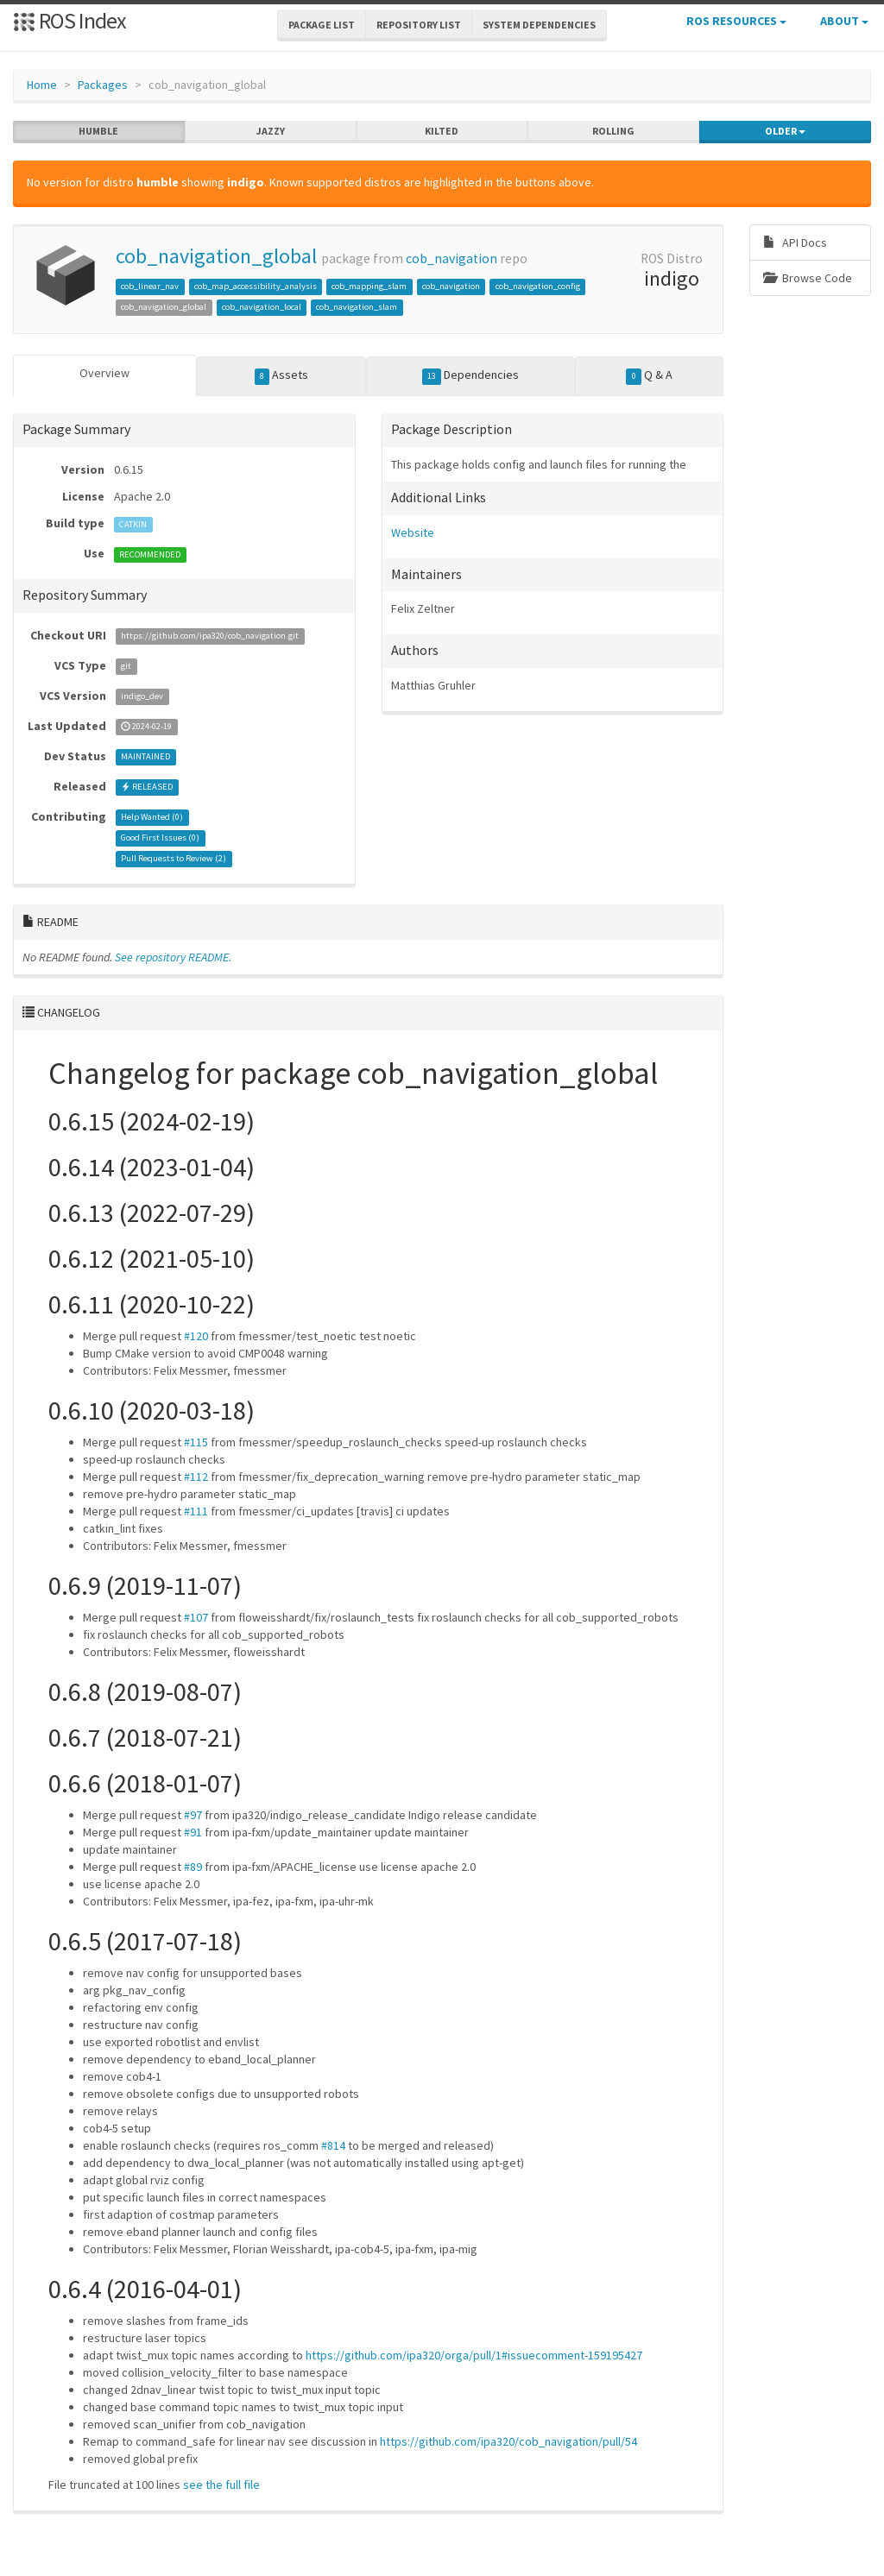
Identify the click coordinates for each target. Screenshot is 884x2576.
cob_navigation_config (538, 286)
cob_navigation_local (261, 306)
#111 (196, 1511)
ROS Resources (736, 20)
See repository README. (173, 957)
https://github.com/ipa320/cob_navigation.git (210, 636)
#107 (196, 1617)
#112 (196, 1476)
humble (98, 131)
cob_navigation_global (216, 255)
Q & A (649, 375)
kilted (441, 131)
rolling (613, 131)
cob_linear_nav (150, 286)
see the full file (221, 2484)
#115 (196, 1442)
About (844, 20)
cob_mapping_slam (369, 286)
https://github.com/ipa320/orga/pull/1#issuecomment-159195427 (474, 2355)
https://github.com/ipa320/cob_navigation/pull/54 (508, 2441)
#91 (193, 1832)
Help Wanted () (152, 817)
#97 (193, 1815)
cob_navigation (451, 258)
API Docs (795, 242)
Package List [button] (321, 24)
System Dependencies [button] (539, 24)
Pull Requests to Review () (173, 859)
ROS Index (69, 20)
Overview (104, 373)
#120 (196, 1336)
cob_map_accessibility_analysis (255, 286)
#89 (193, 1866)
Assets (282, 375)
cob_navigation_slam (356, 306)
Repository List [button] (418, 24)
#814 (333, 2145)
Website (412, 532)
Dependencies (471, 375)
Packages (103, 84)
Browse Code (807, 278)
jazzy (270, 131)
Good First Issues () (160, 838)
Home (42, 84)
